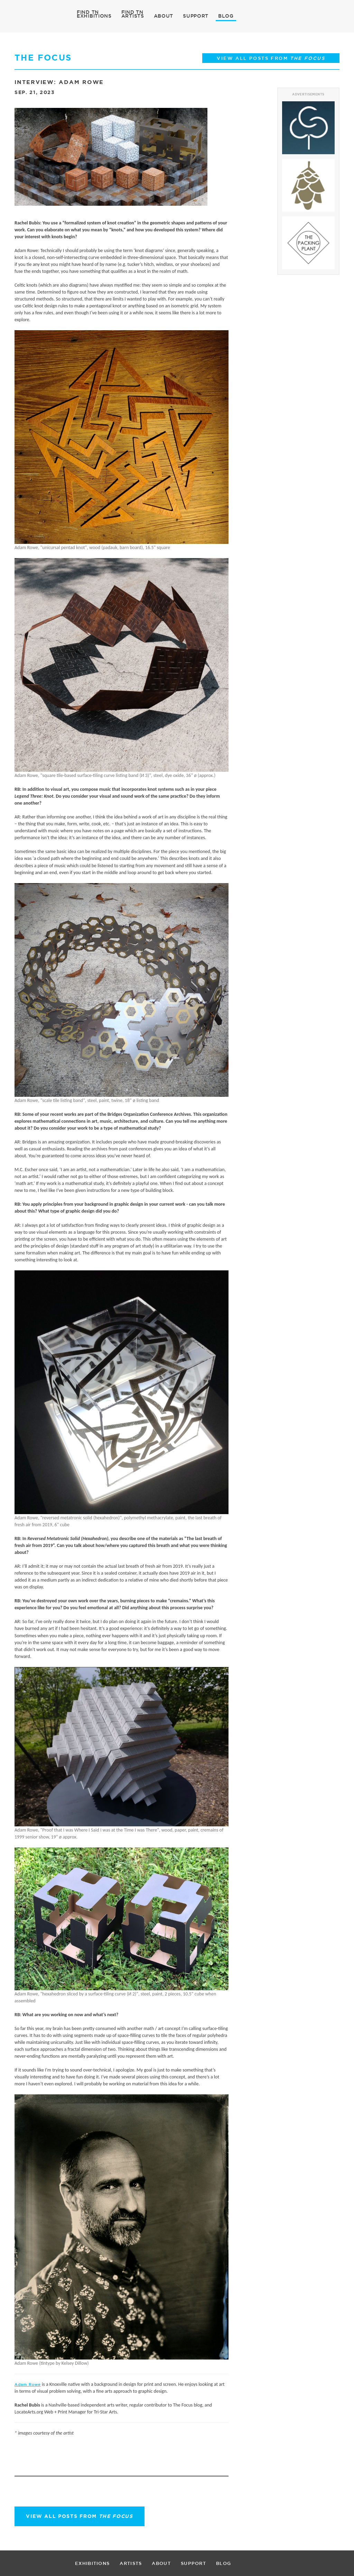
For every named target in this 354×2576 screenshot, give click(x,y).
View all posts (79, 2516)
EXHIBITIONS (94, 15)
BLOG (226, 16)
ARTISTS (132, 15)
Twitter (28, 2464)
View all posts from (271, 58)
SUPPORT (195, 16)
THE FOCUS (43, 57)
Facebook (16, 2465)
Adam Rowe (28, 2384)
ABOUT (164, 16)
